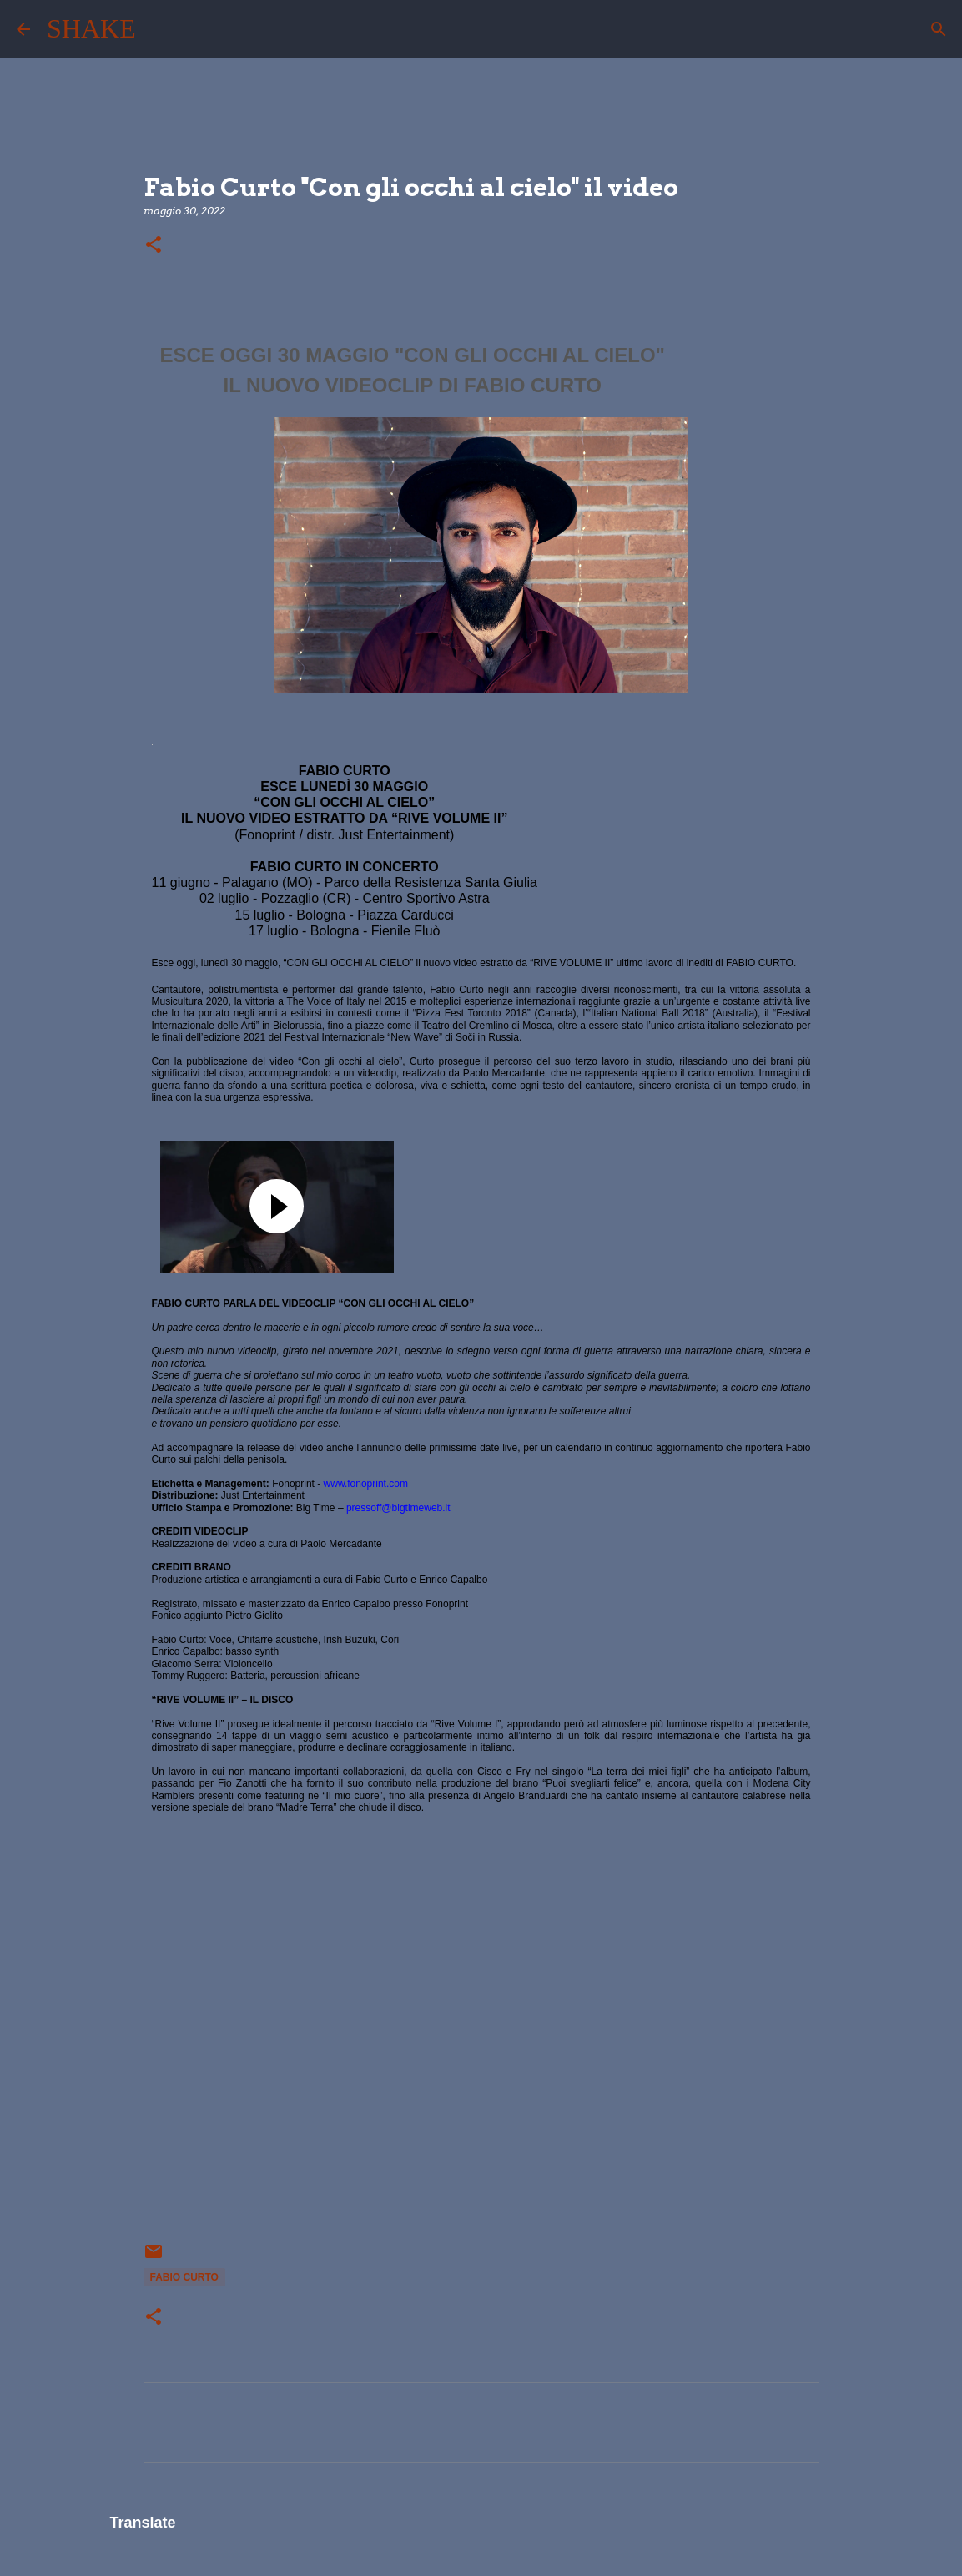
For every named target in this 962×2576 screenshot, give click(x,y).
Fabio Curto (184, 2277)
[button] (154, 245)
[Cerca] (159, 29)
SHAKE (91, 28)
